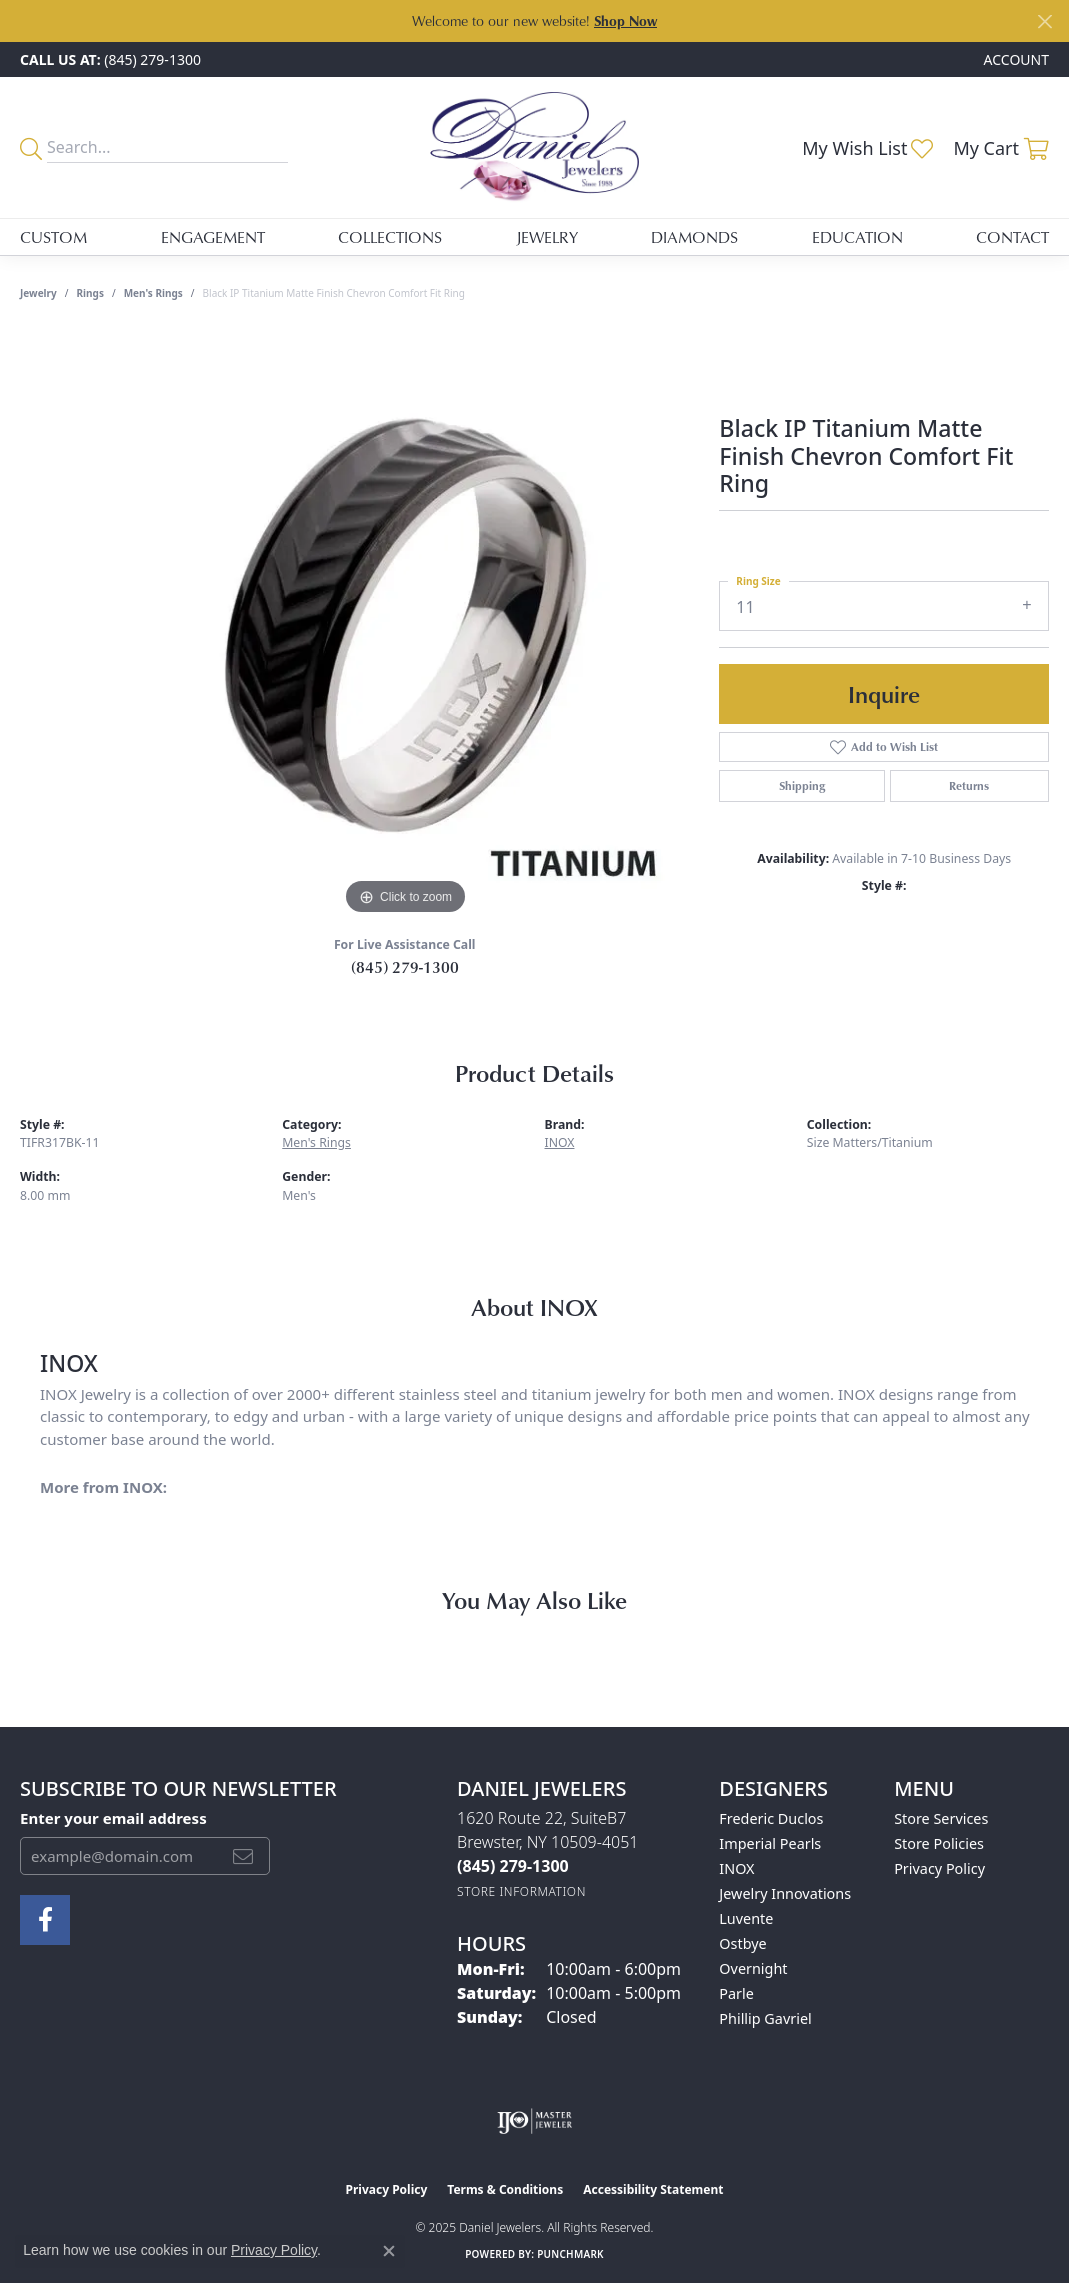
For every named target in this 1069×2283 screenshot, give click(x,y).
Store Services (941, 1818)
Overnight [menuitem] (753, 1968)
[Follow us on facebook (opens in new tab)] (45, 1920)
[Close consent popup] (389, 2251)
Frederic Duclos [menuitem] (771, 1818)
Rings (90, 293)
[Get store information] (521, 1891)
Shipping (802, 785)
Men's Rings (153, 293)
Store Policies (939, 1843)
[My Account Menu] (1016, 59)
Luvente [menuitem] (746, 1918)
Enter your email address (113, 1818)
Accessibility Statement (653, 2189)
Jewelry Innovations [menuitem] (785, 1893)
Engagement (213, 237)
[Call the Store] (513, 1866)
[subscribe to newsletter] (243, 1856)
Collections (390, 237)
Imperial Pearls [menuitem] (770, 1843)
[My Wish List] (867, 148)
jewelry (38, 293)
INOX (560, 1142)
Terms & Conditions (505, 2189)
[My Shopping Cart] (1001, 148)
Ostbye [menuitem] (742, 1943)
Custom (53, 237)
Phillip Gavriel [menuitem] (765, 2018)
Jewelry (547, 237)
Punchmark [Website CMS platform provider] (570, 2254)
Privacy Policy (939, 1868)
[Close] (1044, 21)
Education (857, 237)
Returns (969, 785)
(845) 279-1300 (405, 967)
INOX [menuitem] (736, 1868)
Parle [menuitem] (736, 1993)
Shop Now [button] (625, 20)
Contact (1012, 237)
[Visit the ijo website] (534, 2121)
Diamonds (694, 237)
